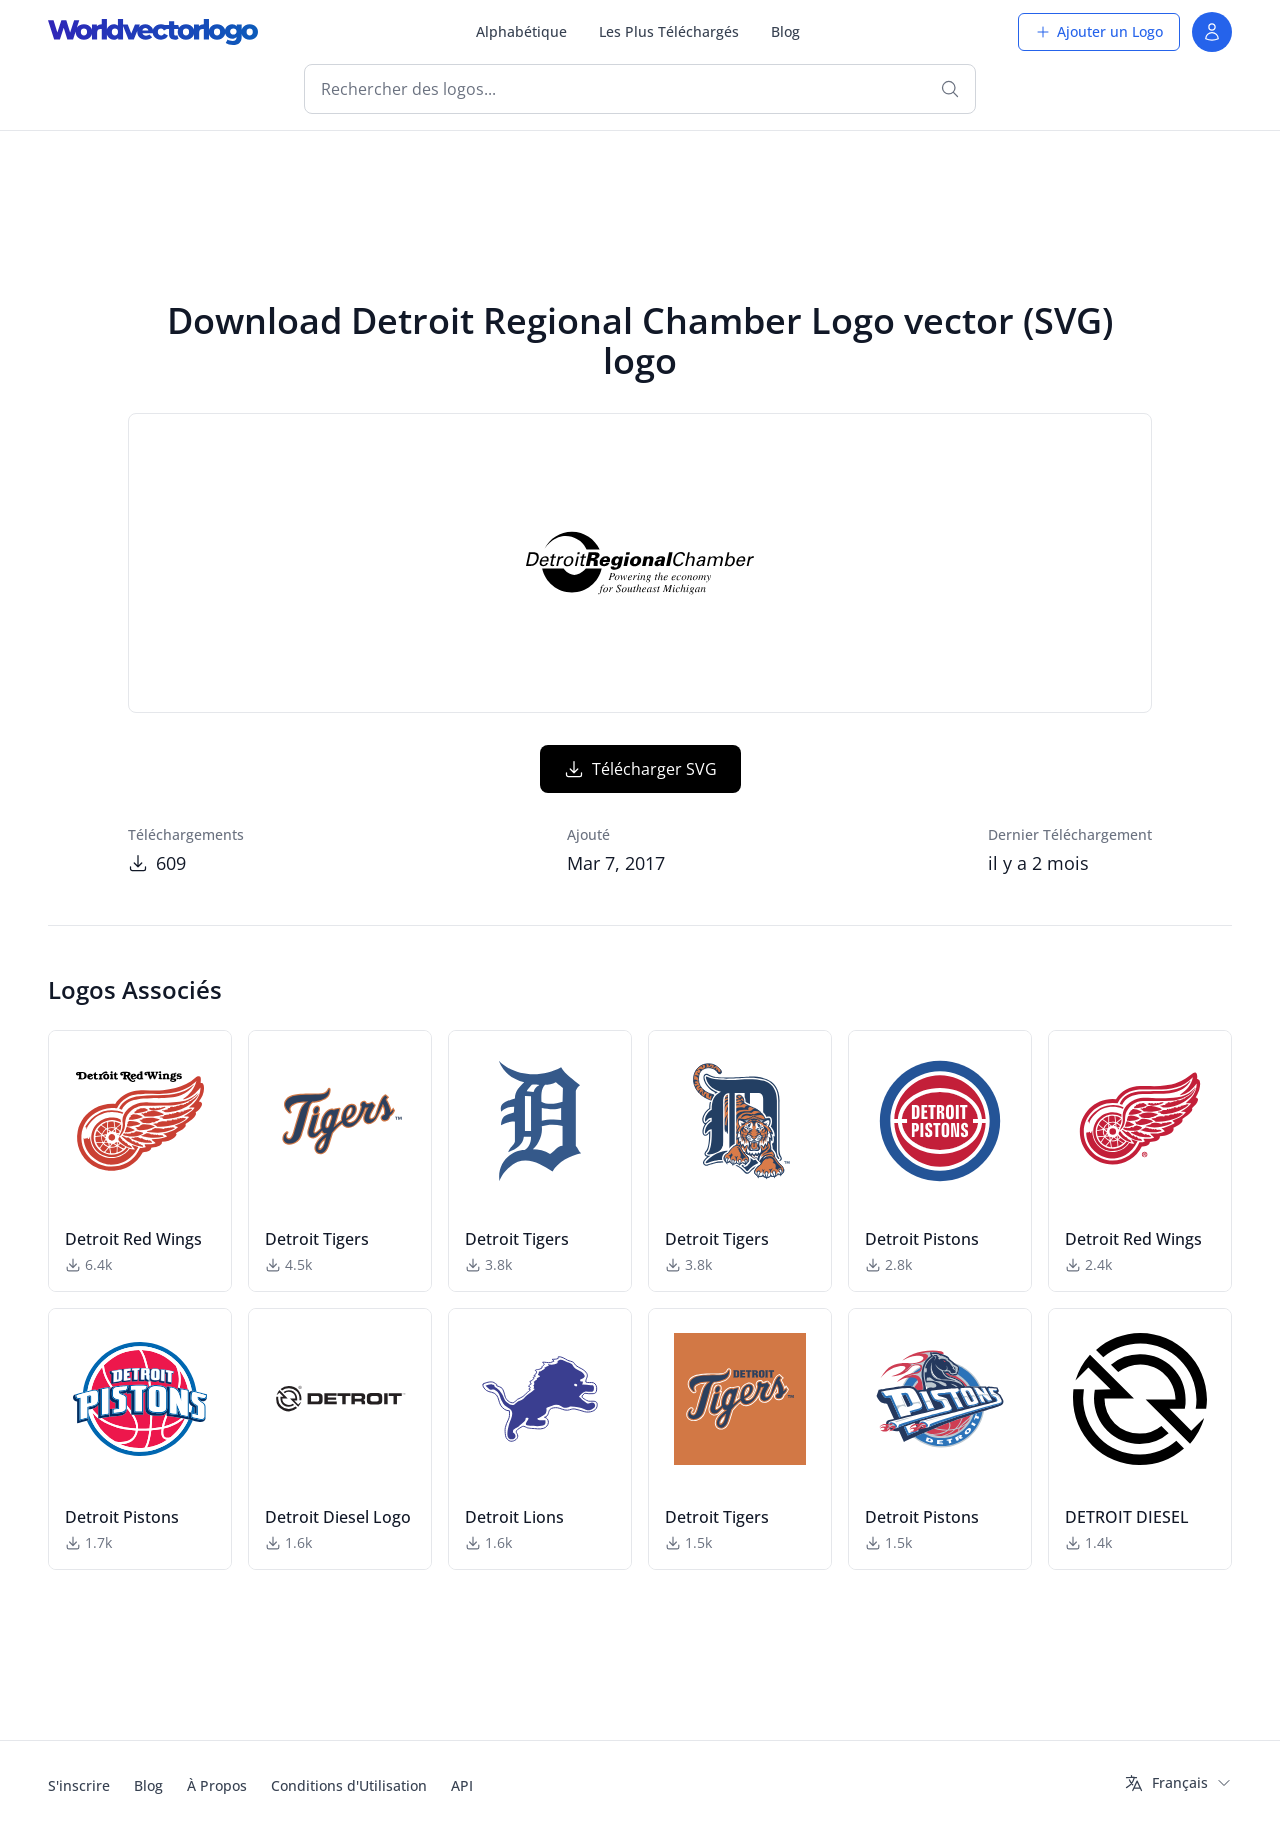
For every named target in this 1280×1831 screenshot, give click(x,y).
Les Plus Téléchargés (669, 31)
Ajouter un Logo (1099, 31)
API (462, 1785)
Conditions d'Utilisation (349, 1785)
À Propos (217, 1785)
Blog (785, 31)
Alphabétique (521, 31)
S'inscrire (79, 1785)
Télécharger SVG (640, 769)
